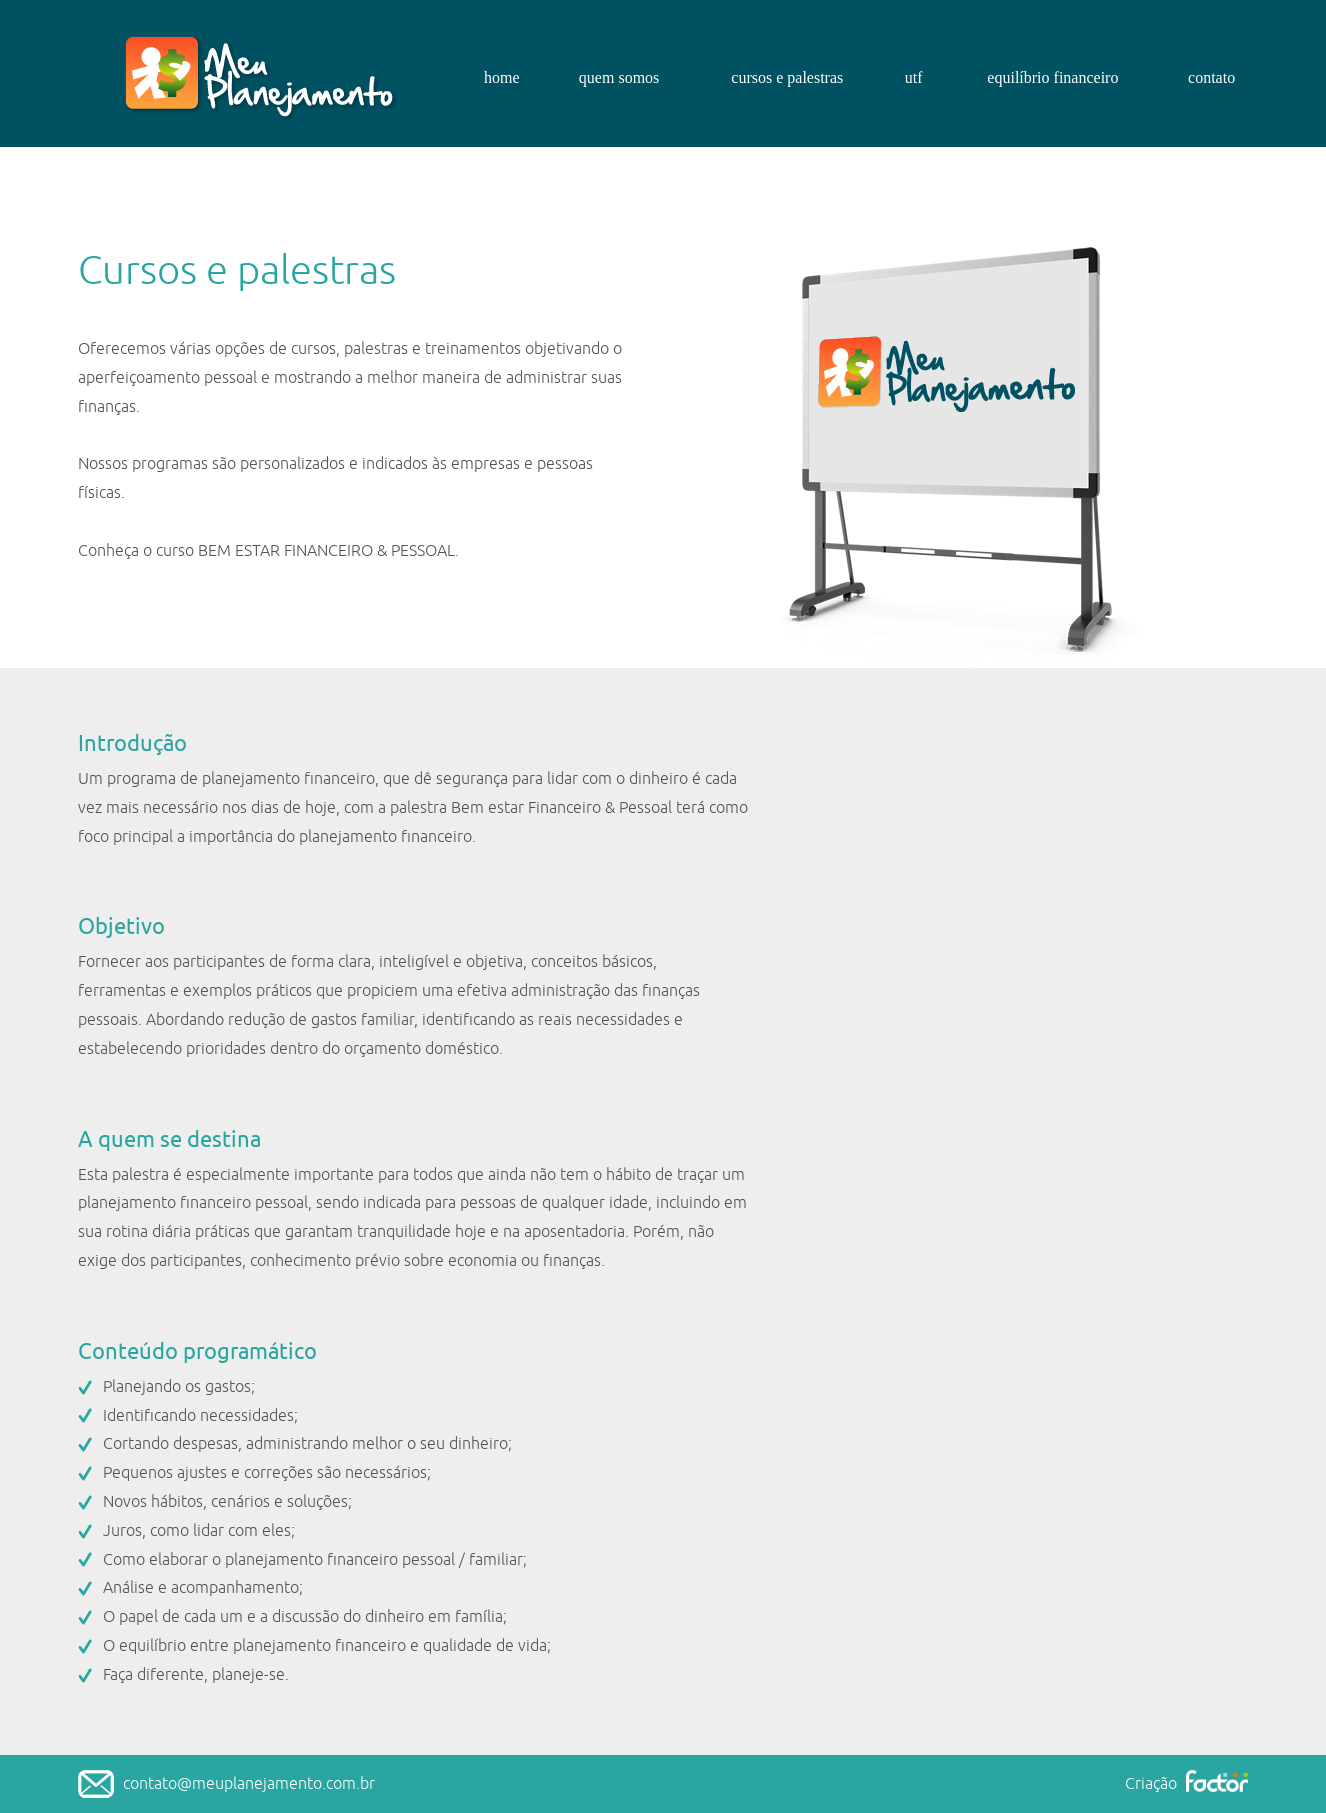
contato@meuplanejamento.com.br (249, 1784)
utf (914, 77)
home (502, 77)
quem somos (619, 77)
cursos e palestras (787, 77)
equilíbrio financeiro (1052, 77)
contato (1211, 77)
